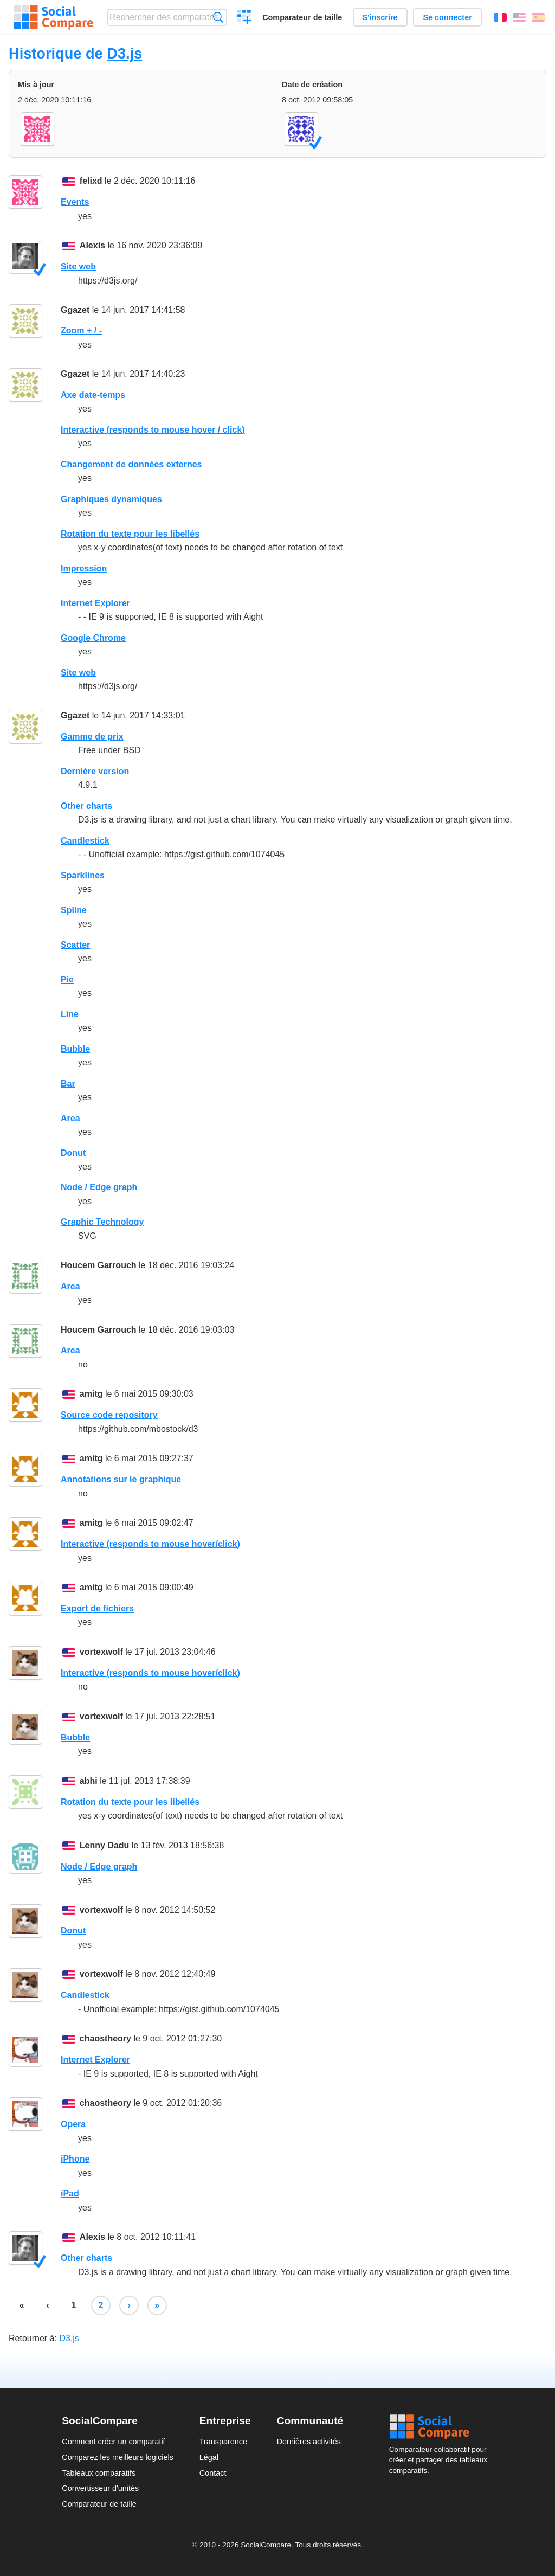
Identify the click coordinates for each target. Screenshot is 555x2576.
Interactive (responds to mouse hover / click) (153, 429)
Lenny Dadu (105, 1845)
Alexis (92, 245)
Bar (68, 1083)
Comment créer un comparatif (113, 2441)
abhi (89, 1780)
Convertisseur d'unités (100, 2488)
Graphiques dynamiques (111, 499)
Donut (73, 1153)
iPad (70, 2193)
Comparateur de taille (302, 17)
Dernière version (95, 771)
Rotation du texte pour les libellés (130, 533)
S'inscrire (380, 17)
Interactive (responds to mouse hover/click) (150, 1544)
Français (500, 17)
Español (538, 17)
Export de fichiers (97, 1608)
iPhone (75, 2158)
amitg (91, 1393)
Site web (78, 266)
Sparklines (83, 875)
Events (75, 202)
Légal (208, 2457)
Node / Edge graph (99, 1187)
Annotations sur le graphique (121, 1479)
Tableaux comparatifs (98, 2473)
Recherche (218, 17)
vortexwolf (101, 1651)
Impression (84, 568)
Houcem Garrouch (99, 1265)
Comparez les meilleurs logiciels (117, 2457)
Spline (74, 910)
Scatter (75, 944)
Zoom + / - (81, 330)
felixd (91, 180)
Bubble (75, 1048)
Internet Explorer (95, 603)
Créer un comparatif (244, 18)
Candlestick (85, 840)
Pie (67, 979)
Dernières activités (309, 2441)
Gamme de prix (92, 736)
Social (441, 2427)
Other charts (86, 806)
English (519, 17)
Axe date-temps (93, 395)
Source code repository (109, 1414)
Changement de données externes (131, 464)
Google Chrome (93, 638)
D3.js (124, 53)
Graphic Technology (102, 1221)
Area (70, 1118)
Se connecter (447, 17)
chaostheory (105, 2038)
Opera (73, 2124)
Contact (213, 2473)
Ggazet (75, 309)
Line (70, 1014)
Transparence (223, 2441)
